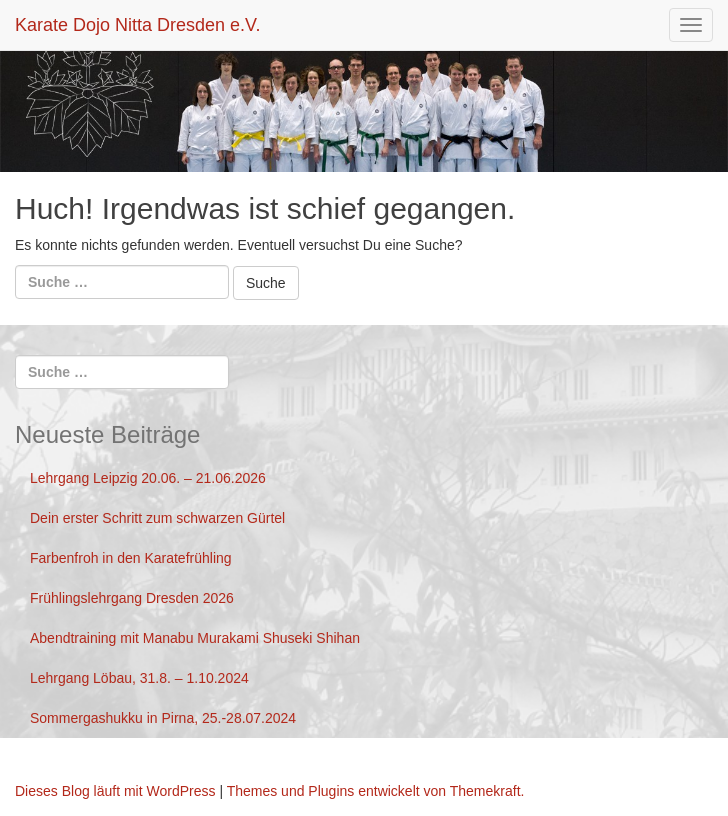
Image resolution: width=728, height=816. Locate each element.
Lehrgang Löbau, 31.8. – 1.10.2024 (139, 678)
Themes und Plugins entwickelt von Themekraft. (376, 791)
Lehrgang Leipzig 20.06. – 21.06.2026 (148, 478)
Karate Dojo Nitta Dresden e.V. (137, 25)
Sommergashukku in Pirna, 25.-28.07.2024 (163, 718)
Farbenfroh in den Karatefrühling (131, 558)
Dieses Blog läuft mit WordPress (115, 791)
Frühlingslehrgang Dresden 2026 (132, 598)
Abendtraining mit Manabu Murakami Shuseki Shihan (195, 638)
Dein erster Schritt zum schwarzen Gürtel (157, 518)
